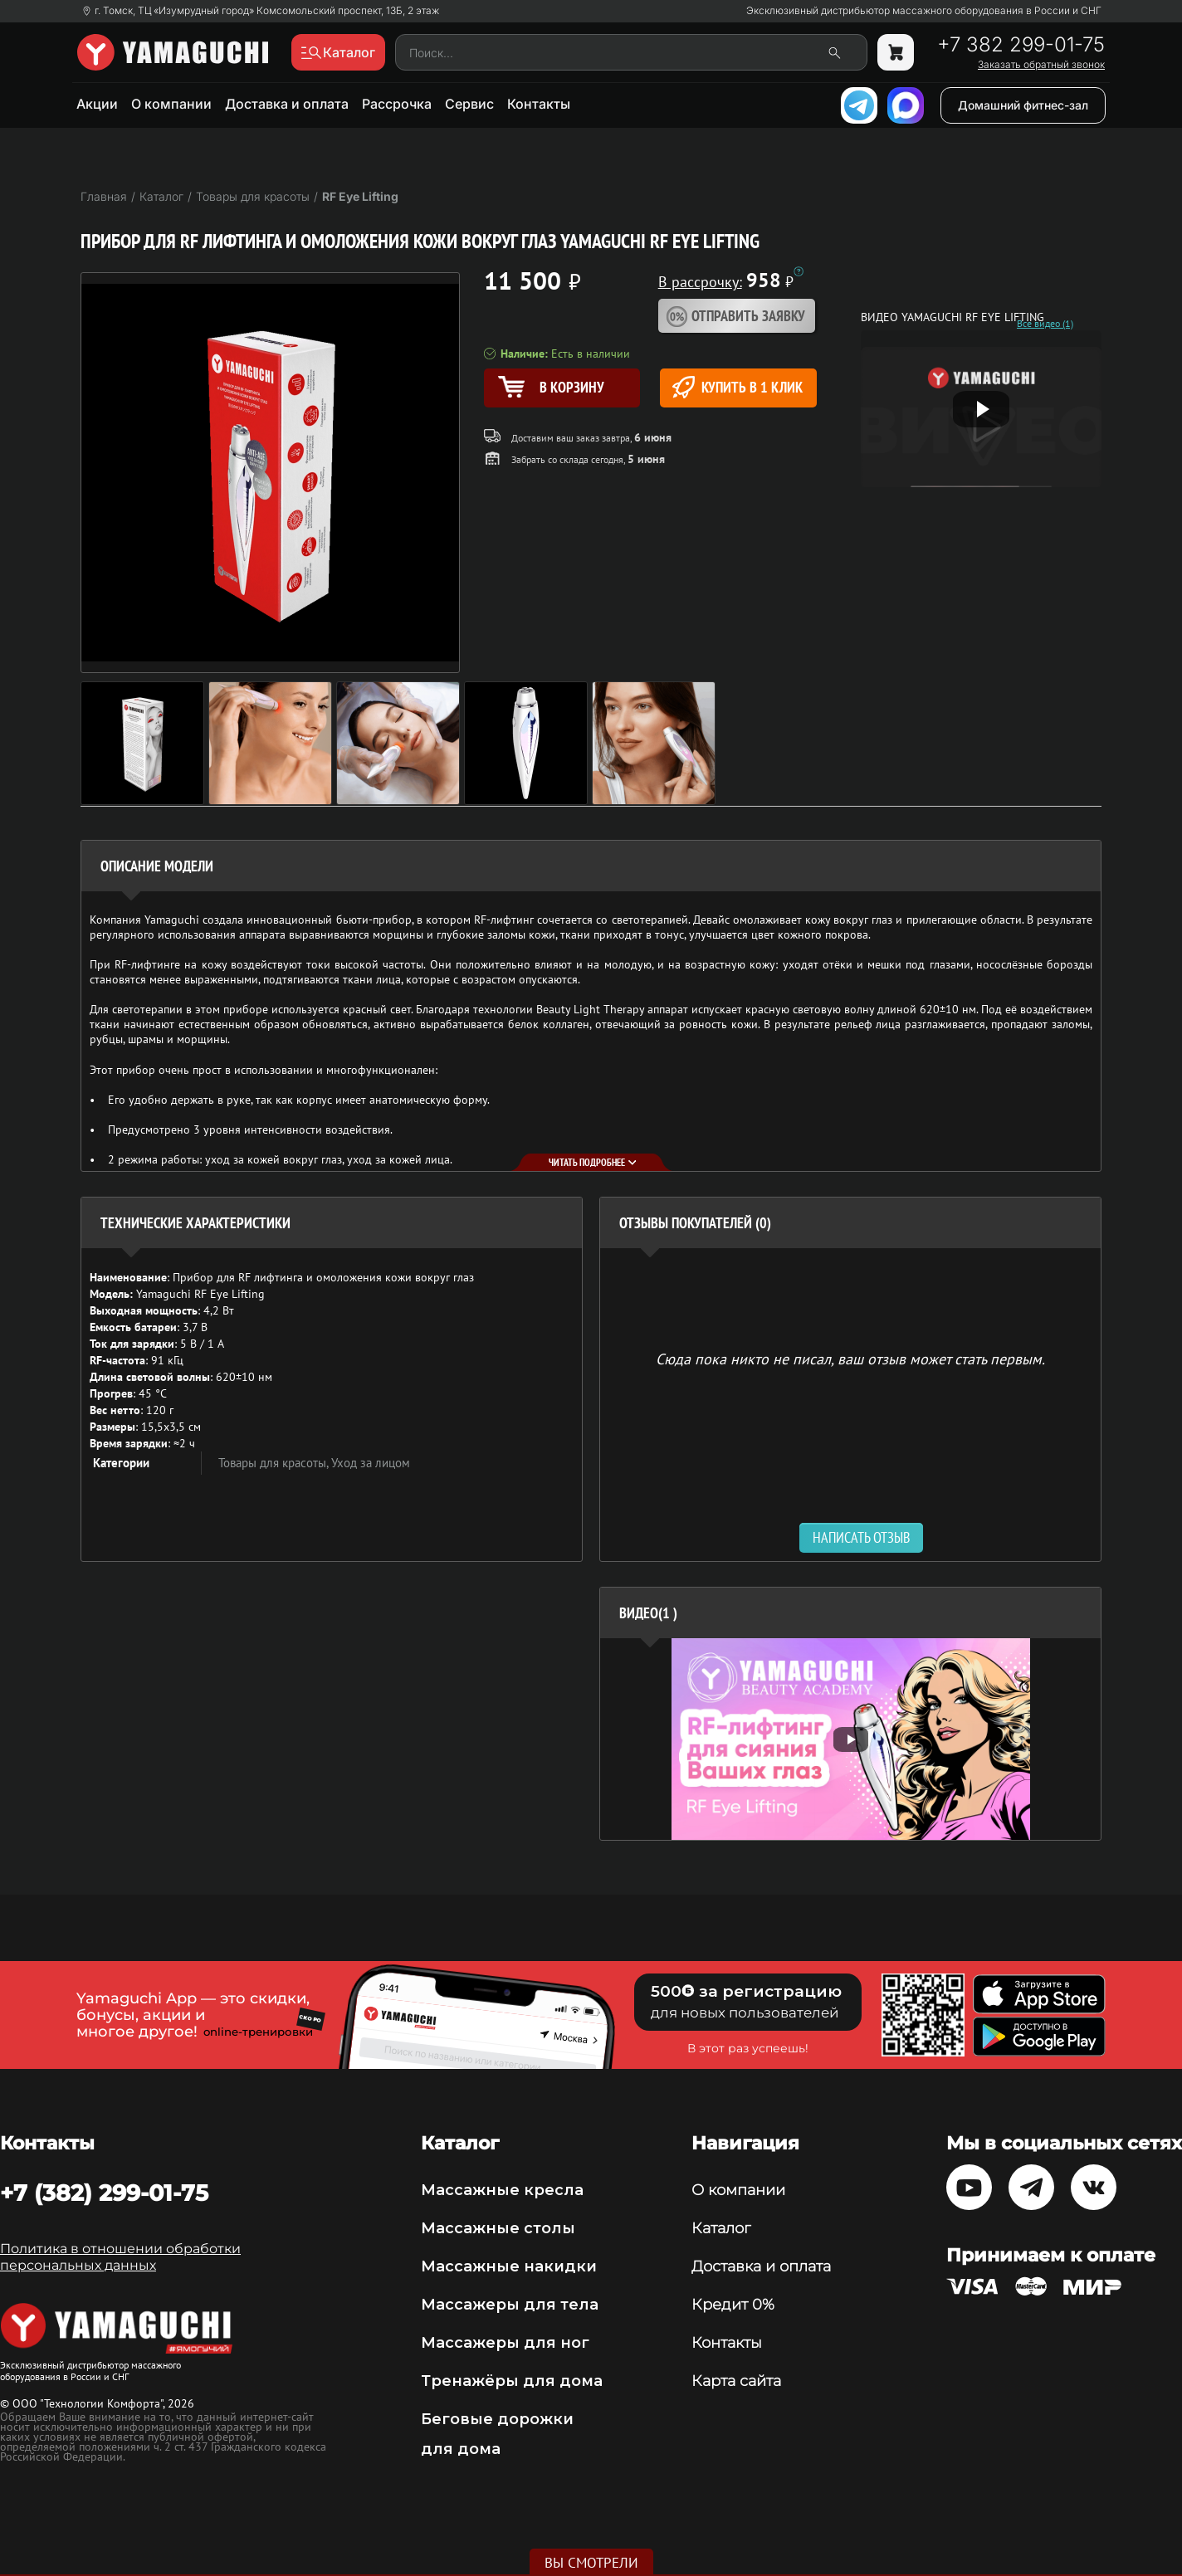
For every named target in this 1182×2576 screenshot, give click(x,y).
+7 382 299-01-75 (1021, 45)
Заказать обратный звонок (1041, 65)
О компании (171, 103)
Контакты (538, 103)
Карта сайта (736, 2381)
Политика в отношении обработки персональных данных (120, 2257)
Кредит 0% (732, 2304)
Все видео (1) (1045, 323)
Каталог (720, 2228)
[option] (850, 1739)
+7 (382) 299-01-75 (104, 2192)
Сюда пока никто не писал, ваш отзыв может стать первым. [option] (850, 1358)
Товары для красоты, (274, 1463)
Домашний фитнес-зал (1023, 105)
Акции (97, 103)
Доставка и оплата (287, 103)
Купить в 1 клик (737, 387)
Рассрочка (397, 103)
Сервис (469, 103)
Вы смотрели (591, 2563)
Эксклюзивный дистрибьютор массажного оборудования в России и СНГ (923, 11)
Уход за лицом (370, 1463)
